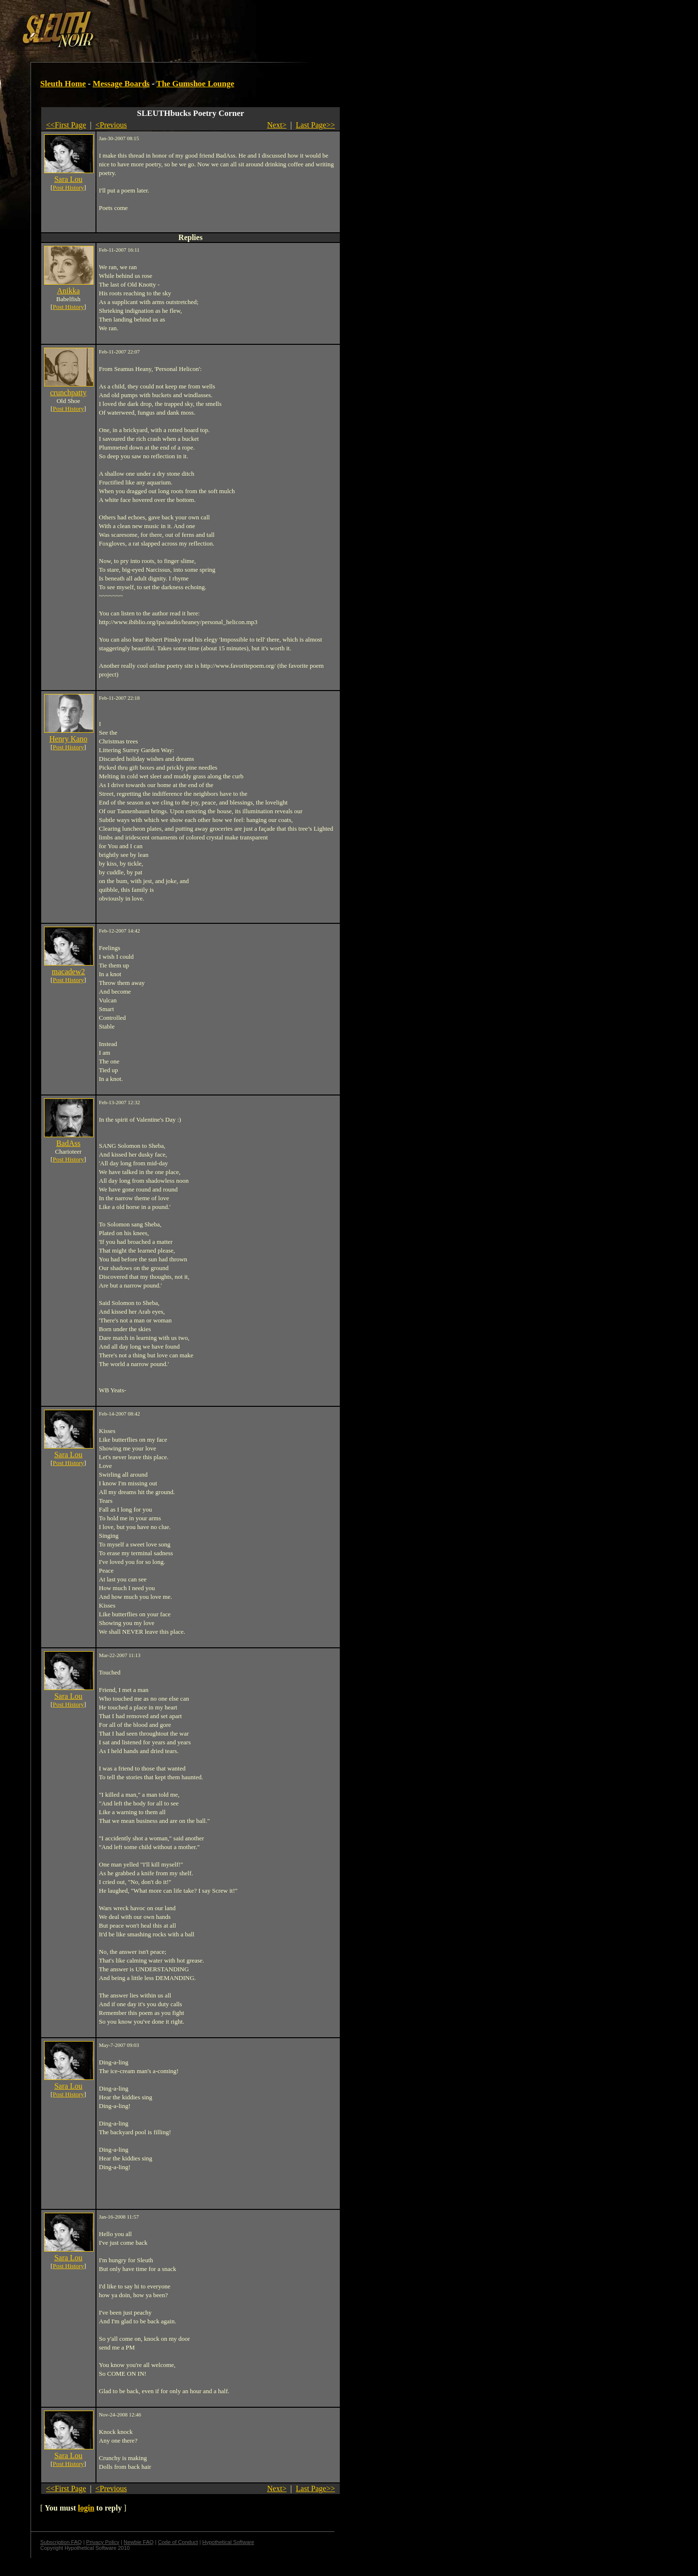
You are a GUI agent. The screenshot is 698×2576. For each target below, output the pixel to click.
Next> (276, 125)
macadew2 (68, 971)
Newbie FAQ (139, 2542)
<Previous (111, 125)
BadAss (68, 1143)
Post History (68, 187)
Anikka (68, 291)
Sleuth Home (63, 83)
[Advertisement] (168, 25)
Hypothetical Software (228, 2542)
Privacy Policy (102, 2542)
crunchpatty (68, 392)
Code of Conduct (178, 2542)
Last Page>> (315, 125)
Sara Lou (68, 179)
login (86, 2508)
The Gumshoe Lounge (196, 83)
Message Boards (121, 83)
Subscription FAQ (61, 2542)
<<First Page (66, 125)
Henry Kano (68, 739)
